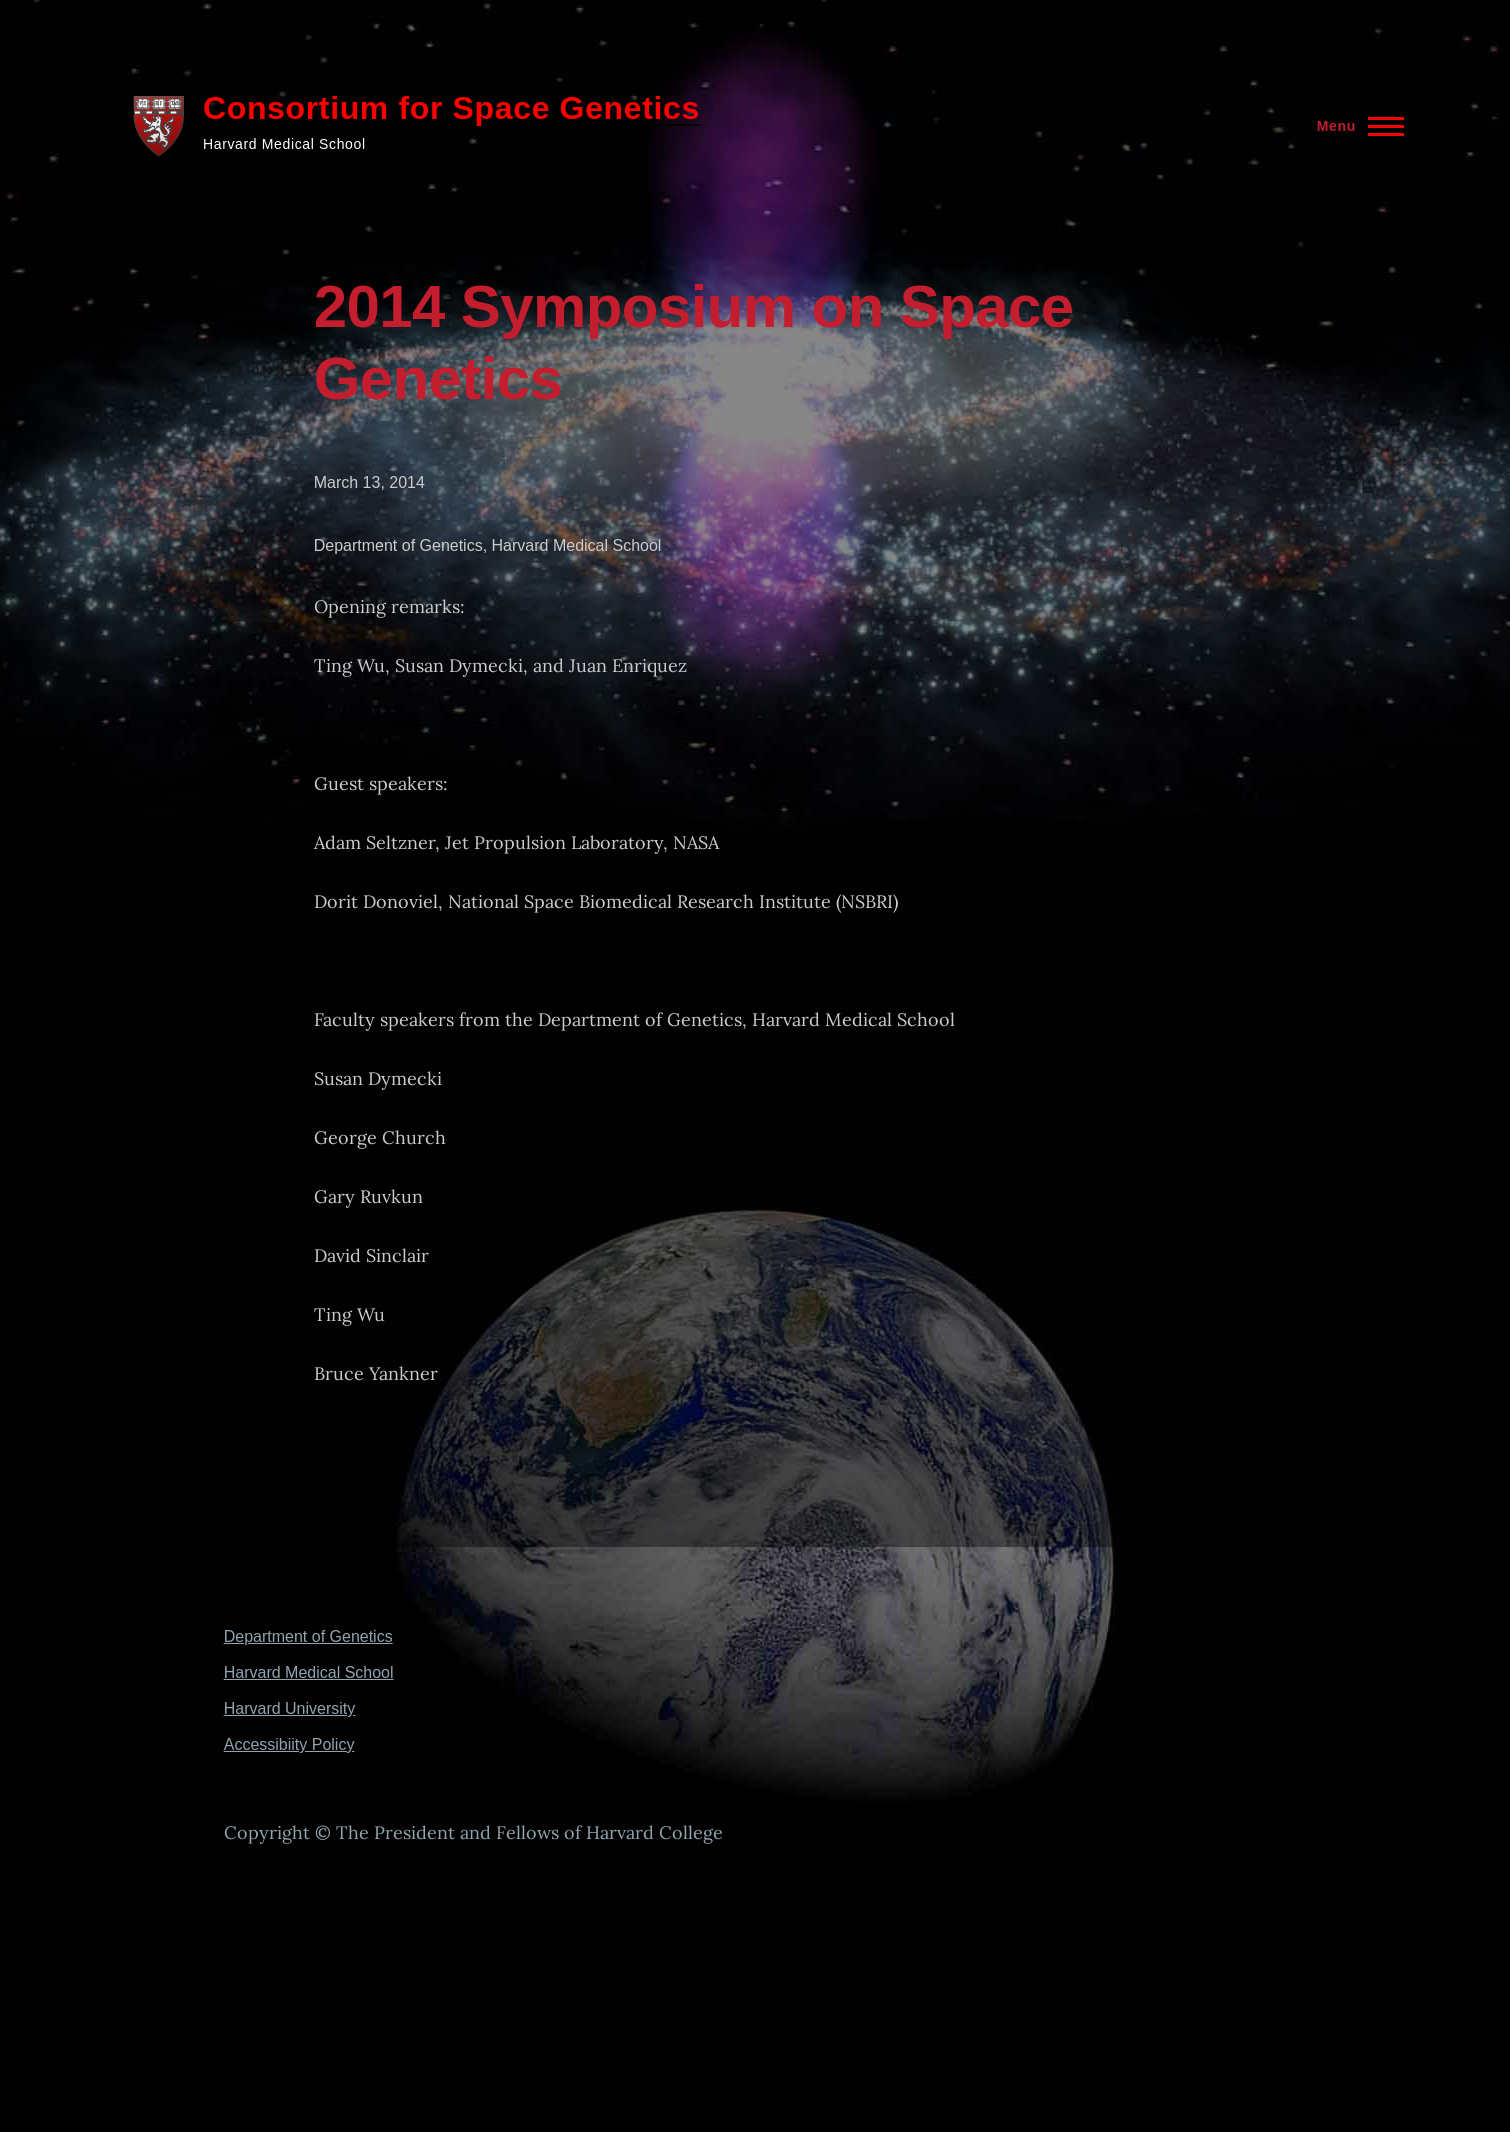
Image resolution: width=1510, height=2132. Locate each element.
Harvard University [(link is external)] (291, 1708)
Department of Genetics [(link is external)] (310, 1636)
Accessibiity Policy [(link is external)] (291, 1744)
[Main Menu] (1354, 126)
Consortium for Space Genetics (451, 108)
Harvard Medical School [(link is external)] (310, 1672)
